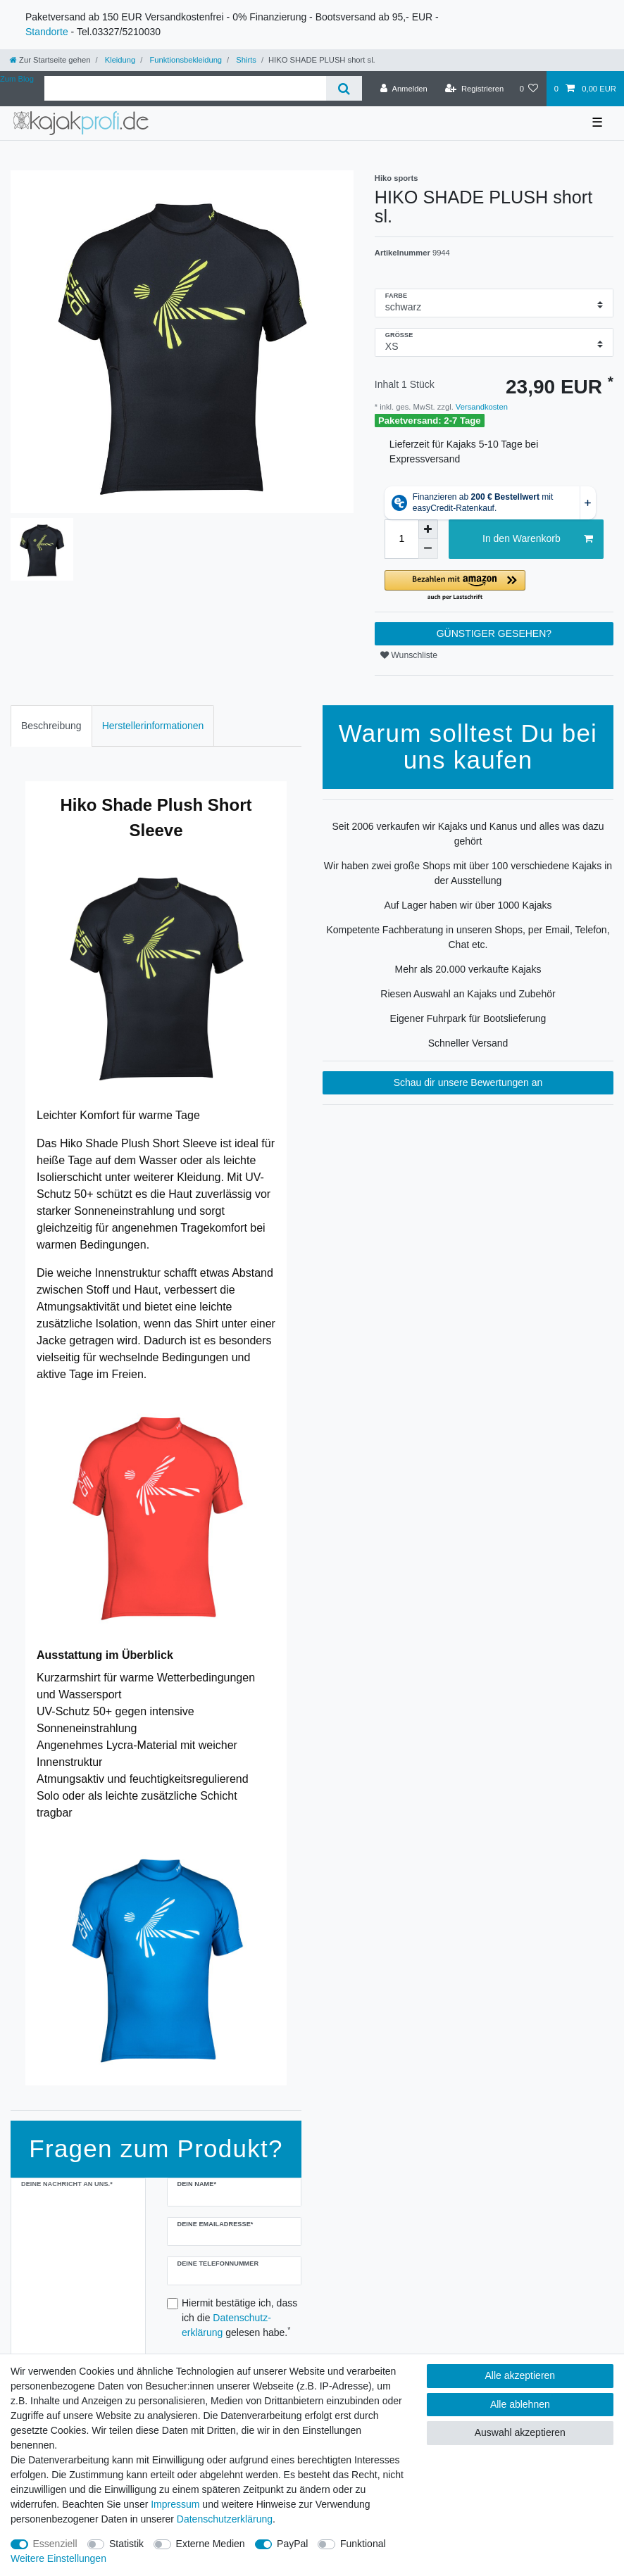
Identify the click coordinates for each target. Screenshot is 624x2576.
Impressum (175, 2504)
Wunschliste (408, 655)
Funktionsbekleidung (184, 60)
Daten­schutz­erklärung (225, 2519)
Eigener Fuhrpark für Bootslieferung (468, 1018)
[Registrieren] (474, 88)
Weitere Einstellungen (58, 2558)
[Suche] (344, 88)
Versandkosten (481, 407)
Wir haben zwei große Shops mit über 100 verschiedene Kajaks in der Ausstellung (468, 873)
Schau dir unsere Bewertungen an (468, 1082)
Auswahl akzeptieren (520, 2432)
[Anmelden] (404, 88)
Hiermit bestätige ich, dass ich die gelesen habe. (239, 2317)
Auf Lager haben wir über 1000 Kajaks (467, 905)
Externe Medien (210, 2543)
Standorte (46, 31)
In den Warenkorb (537, 539)
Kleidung (119, 60)
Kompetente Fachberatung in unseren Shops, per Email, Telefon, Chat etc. (467, 937)
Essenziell (55, 2543)
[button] (494, 586)
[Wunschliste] (528, 88)
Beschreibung (51, 725)
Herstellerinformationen (153, 725)
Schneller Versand (468, 1043)
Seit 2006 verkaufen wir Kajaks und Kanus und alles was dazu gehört (468, 834)
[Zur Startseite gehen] (50, 60)
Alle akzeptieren (520, 2375)
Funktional (363, 2543)
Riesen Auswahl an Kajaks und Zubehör (467, 993)
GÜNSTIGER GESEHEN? (494, 633)
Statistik (126, 2543)
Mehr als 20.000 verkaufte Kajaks (468, 969)
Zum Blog (17, 79)
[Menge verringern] (428, 549)
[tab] (51, 726)
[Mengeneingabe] (401, 539)
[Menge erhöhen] (428, 529)
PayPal (292, 2543)
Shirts (245, 60)
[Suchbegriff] (185, 88)
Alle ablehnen (520, 2404)
